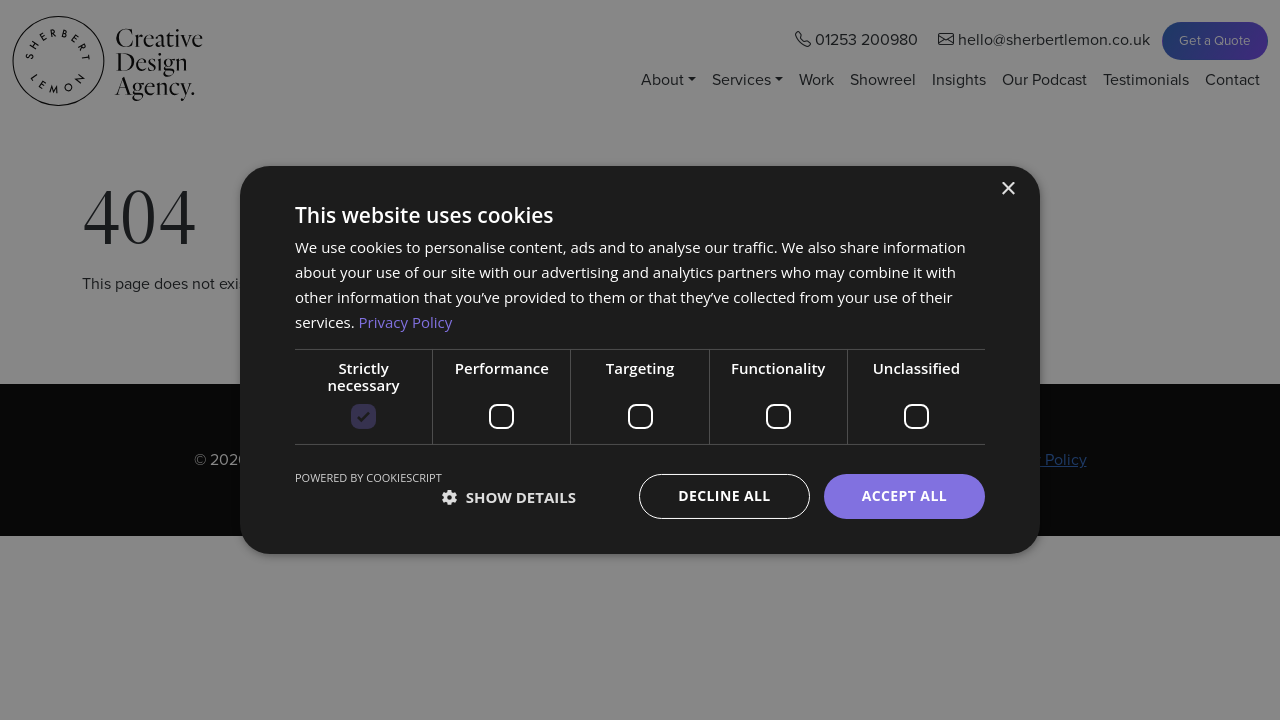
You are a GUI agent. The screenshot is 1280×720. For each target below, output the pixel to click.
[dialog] (640, 360)
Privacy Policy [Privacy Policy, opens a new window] (406, 322)
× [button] (1007, 189)
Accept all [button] (904, 495)
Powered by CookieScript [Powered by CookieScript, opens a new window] (368, 477)
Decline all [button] (724, 495)
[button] (509, 497)
